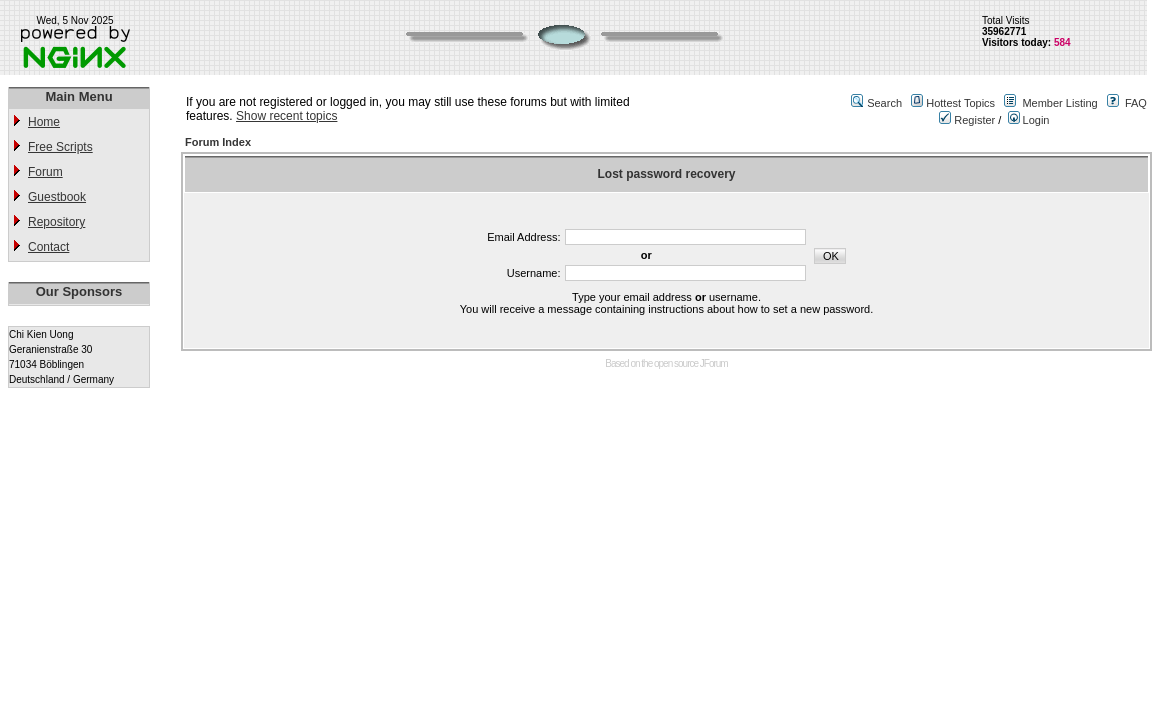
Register (967, 120)
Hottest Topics (960, 103)
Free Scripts (60, 147)
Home (44, 122)
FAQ (1136, 103)
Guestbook (57, 197)
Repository (56, 222)
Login (1029, 120)
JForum (714, 363)
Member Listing (1059, 103)
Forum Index (218, 142)
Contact (48, 247)
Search (884, 103)
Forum (45, 172)
